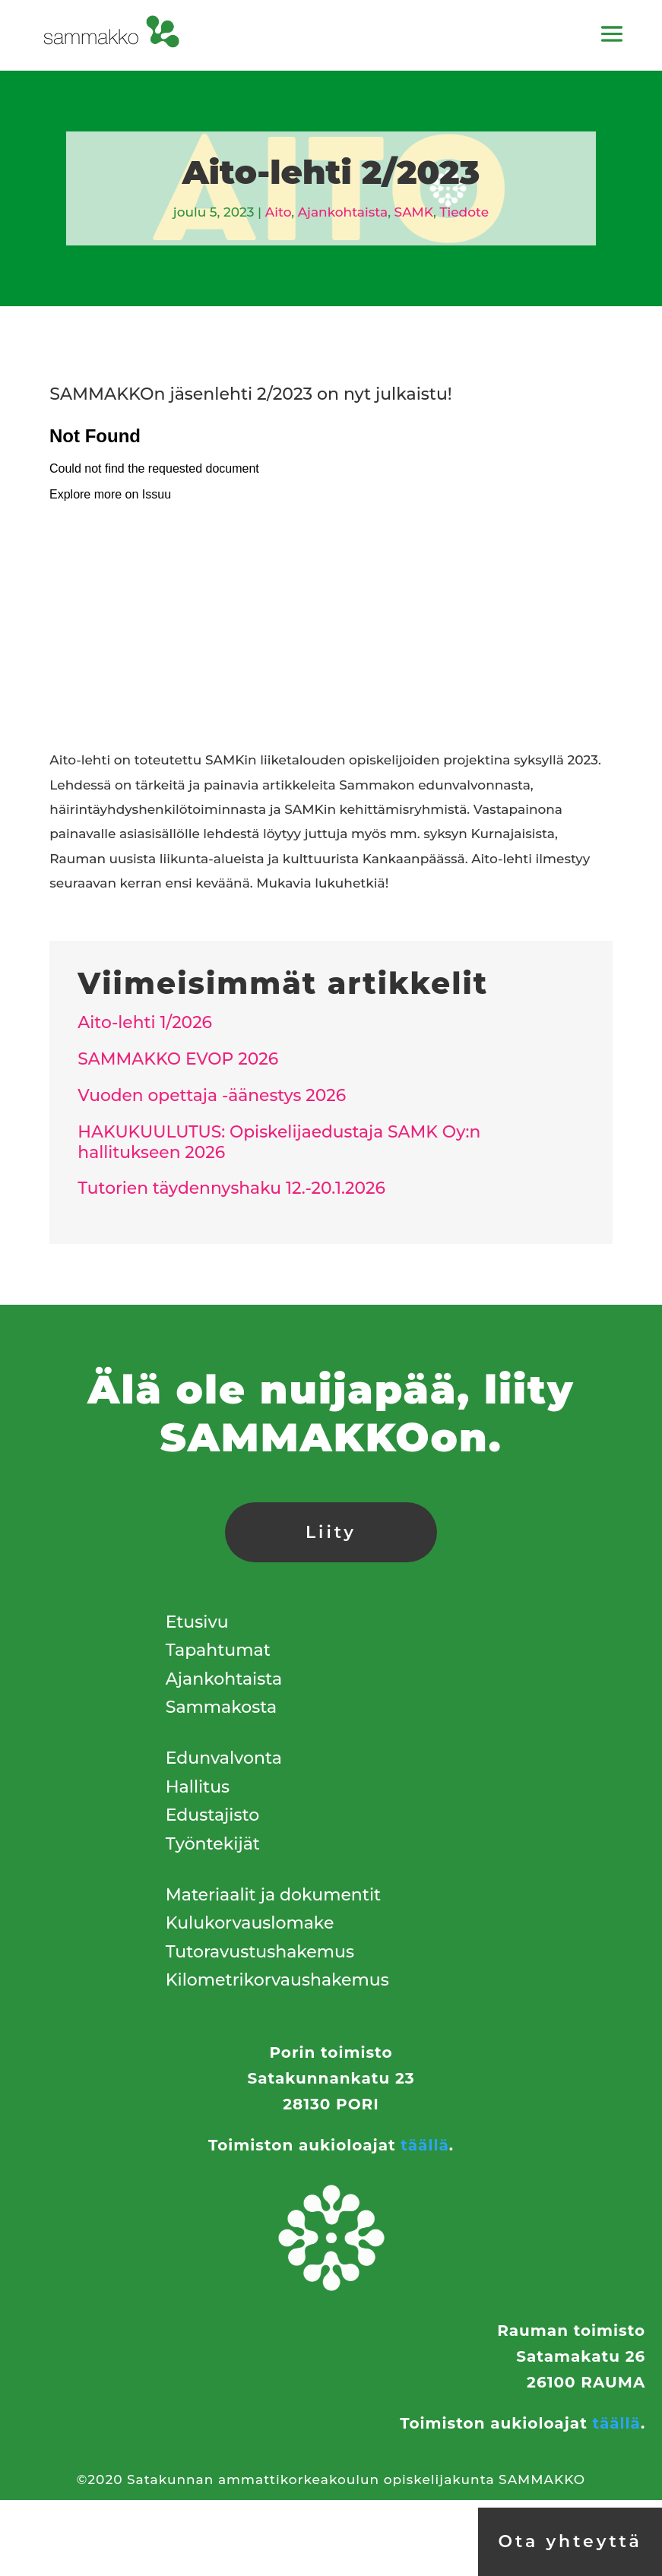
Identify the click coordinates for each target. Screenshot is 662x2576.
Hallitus (198, 1787)
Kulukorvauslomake (250, 1923)
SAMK (413, 212)
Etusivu (197, 1622)
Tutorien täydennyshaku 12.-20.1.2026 (231, 1188)
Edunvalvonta (224, 1758)
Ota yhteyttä (569, 2541)
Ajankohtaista (343, 212)
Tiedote (464, 212)
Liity (331, 1532)
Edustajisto (212, 1815)
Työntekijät (213, 1844)
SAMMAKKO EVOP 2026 (178, 1058)
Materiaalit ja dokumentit (273, 1895)
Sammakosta (221, 1707)
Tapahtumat (218, 1650)
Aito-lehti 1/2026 (145, 1022)
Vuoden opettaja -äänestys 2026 (212, 1095)
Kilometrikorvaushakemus (277, 1980)
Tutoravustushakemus (260, 1951)
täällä (424, 2145)
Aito (278, 212)
